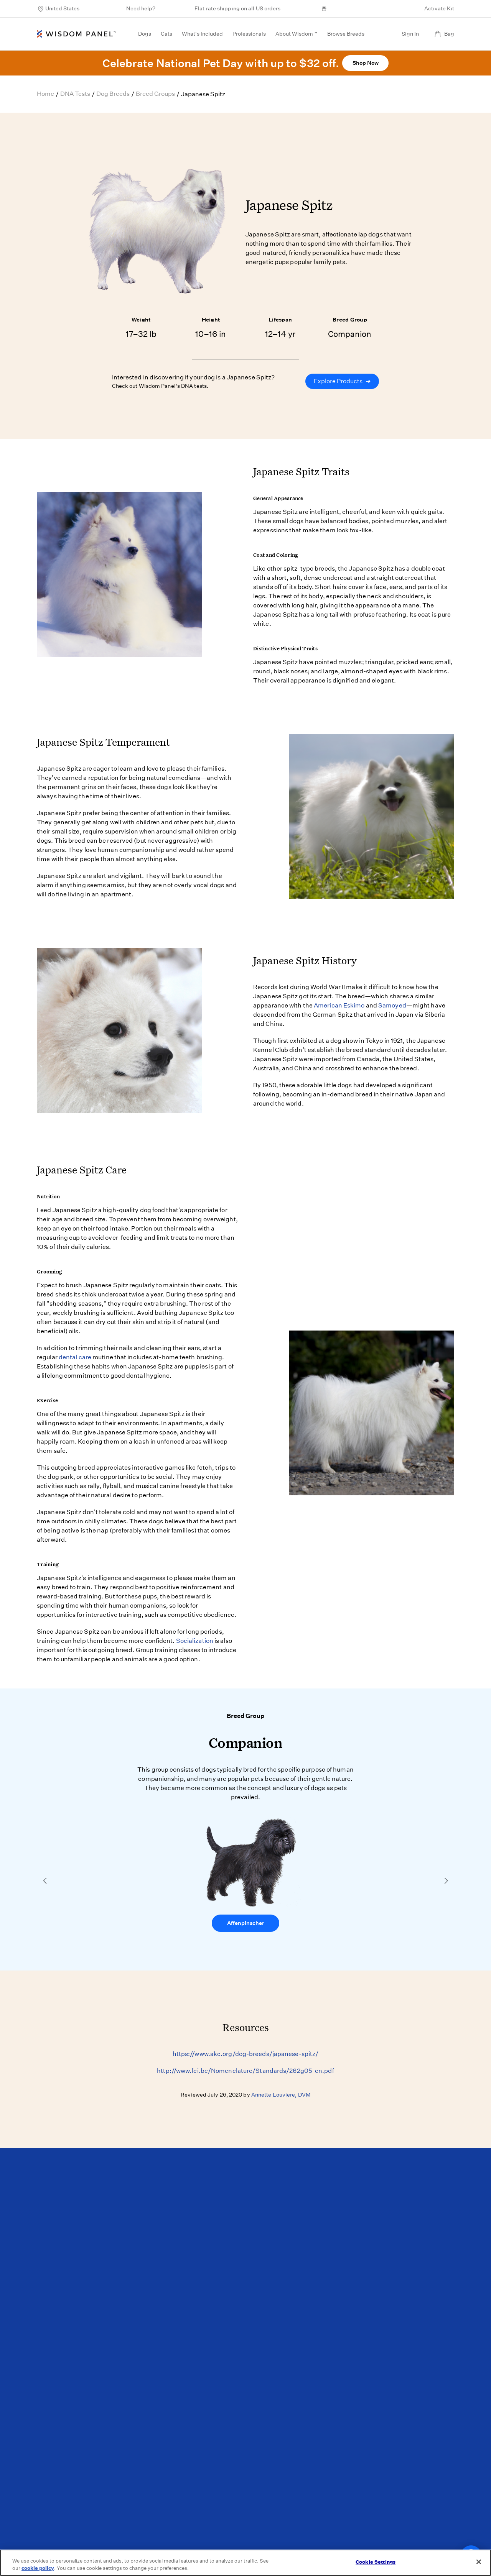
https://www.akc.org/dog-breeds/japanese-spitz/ (246, 2054)
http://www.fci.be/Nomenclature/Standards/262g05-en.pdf (245, 2070)
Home (45, 93)
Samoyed (392, 1005)
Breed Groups (155, 93)
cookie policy (37, 2568)
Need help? (140, 8)
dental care (75, 1357)
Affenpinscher (245, 1923)
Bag (444, 34)
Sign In (410, 33)
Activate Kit (439, 8)
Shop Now (366, 62)
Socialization (194, 1640)
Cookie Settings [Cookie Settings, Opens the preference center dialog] (375, 2562)
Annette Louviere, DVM (280, 2094)
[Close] (478, 2561)
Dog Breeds (113, 93)
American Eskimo (339, 1005)
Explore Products (342, 381)
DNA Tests (75, 93)
